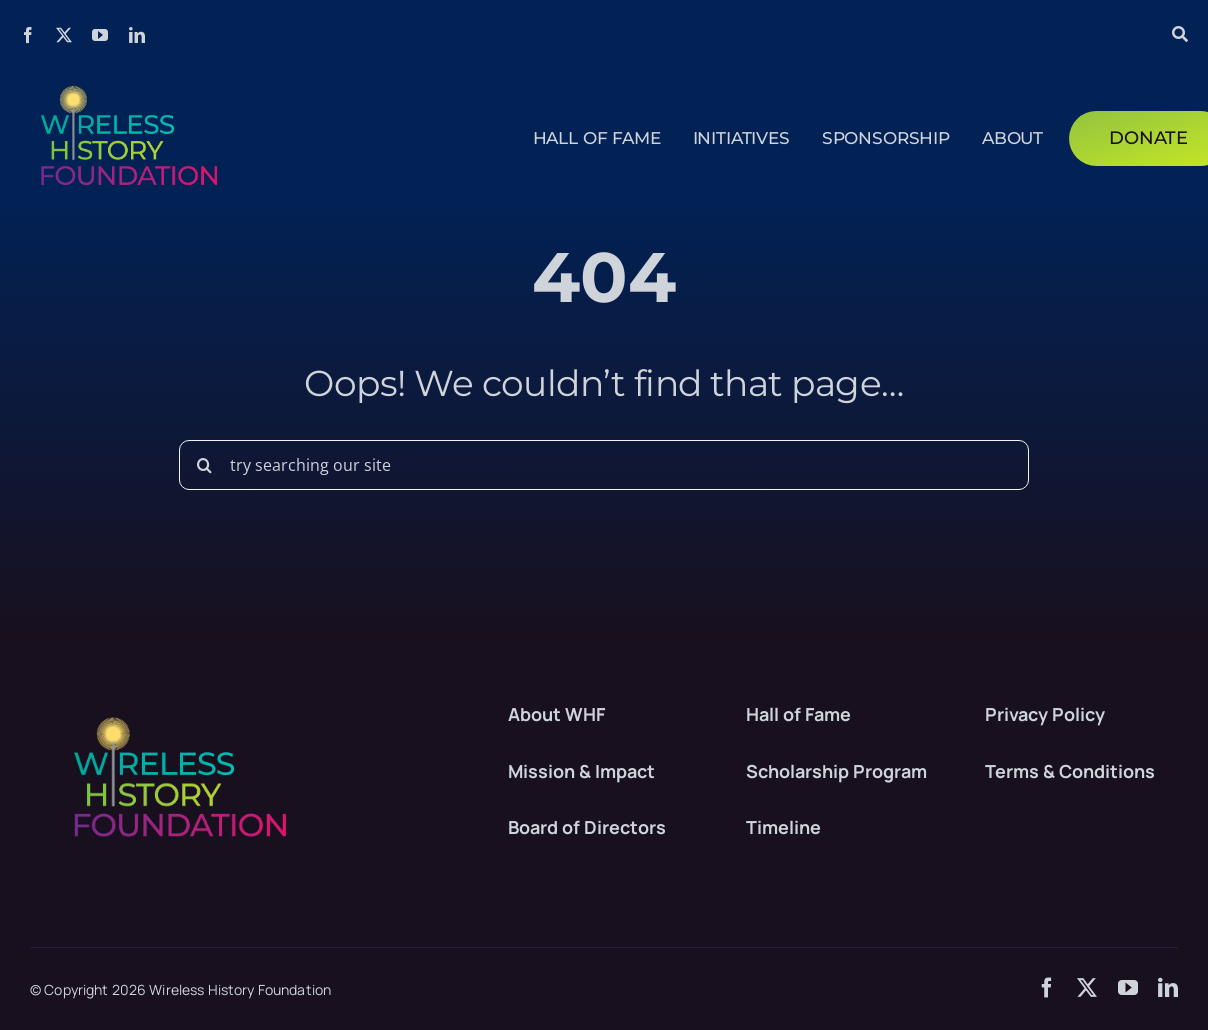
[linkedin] (137, 35)
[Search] (204, 465)
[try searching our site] (604, 465)
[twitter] (64, 35)
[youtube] (100, 35)
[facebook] (28, 35)
